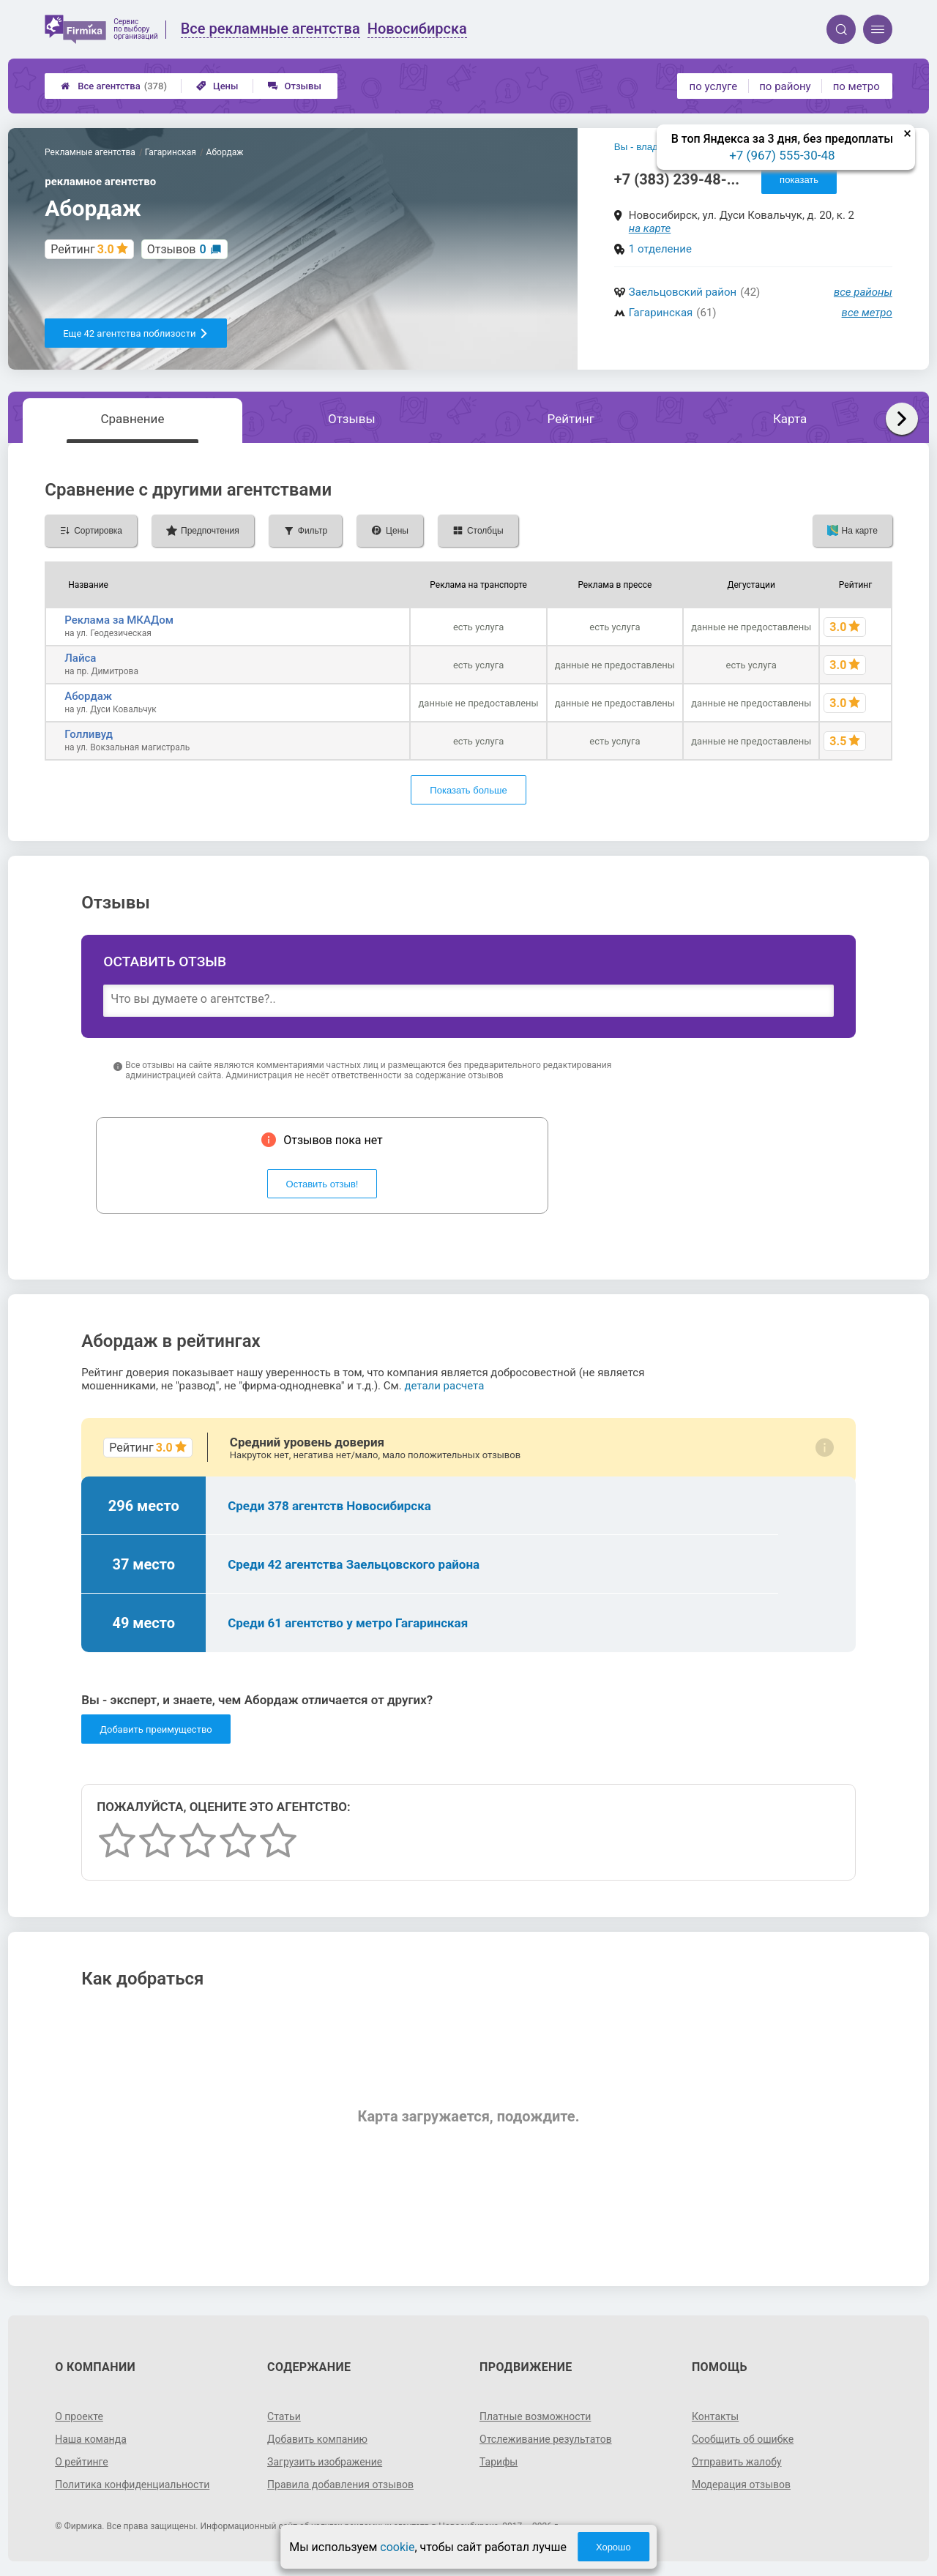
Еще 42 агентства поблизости (136, 333)
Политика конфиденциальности (132, 2484)
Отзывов (176, 249)
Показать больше (468, 790)
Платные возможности (535, 2416)
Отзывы (294, 86)
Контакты (715, 2416)
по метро (856, 86)
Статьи (284, 2416)
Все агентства (114, 86)
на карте (650, 228)
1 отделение (660, 248)
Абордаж (88, 696)
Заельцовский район (682, 292)
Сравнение (132, 418)
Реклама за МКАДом (118, 620)
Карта (790, 418)
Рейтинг (571, 418)
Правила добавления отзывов (340, 2484)
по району (784, 86)
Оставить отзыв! (322, 1184)
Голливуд (88, 734)
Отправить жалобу (737, 2462)
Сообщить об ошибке (743, 2439)
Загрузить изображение (324, 2462)
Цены (217, 86)
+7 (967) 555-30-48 (782, 155)
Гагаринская (661, 312)
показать (799, 179)
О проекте (79, 2416)
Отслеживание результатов (545, 2439)
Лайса (80, 658)
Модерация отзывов (741, 2484)
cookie (397, 2547)
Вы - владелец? (649, 146)
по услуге (714, 86)
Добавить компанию (317, 2439)
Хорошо (613, 2547)
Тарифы (498, 2462)
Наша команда (91, 2439)
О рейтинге (81, 2462)
